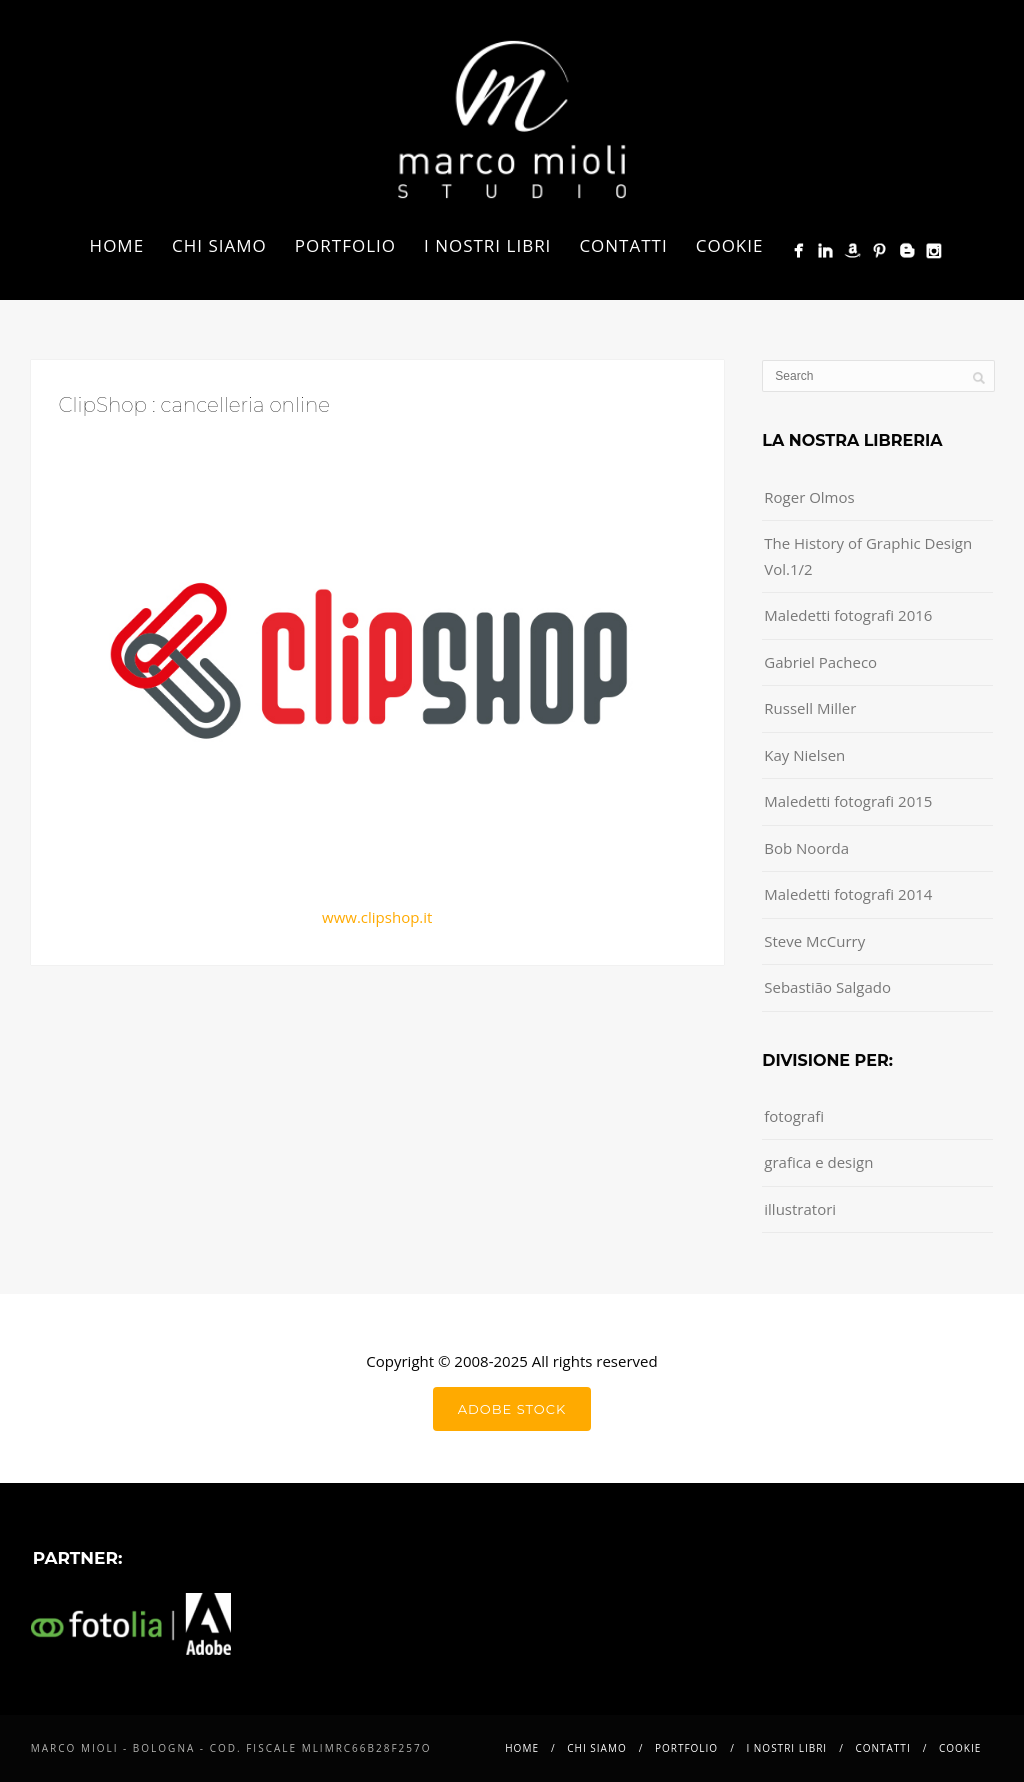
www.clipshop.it (377, 917)
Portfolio (345, 245)
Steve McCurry (814, 941)
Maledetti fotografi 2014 (848, 894)
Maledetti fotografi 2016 (848, 615)
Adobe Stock (512, 1409)
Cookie (730, 245)
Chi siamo (219, 245)
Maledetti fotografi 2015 (848, 801)
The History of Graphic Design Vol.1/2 (868, 556)
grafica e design (818, 1162)
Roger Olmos (809, 497)
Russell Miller (810, 708)
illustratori (800, 1209)
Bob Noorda (806, 848)
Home (117, 245)
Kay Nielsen (804, 755)
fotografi (794, 1116)
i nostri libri (487, 245)
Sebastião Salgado (827, 987)
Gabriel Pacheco (820, 662)
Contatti (623, 245)
